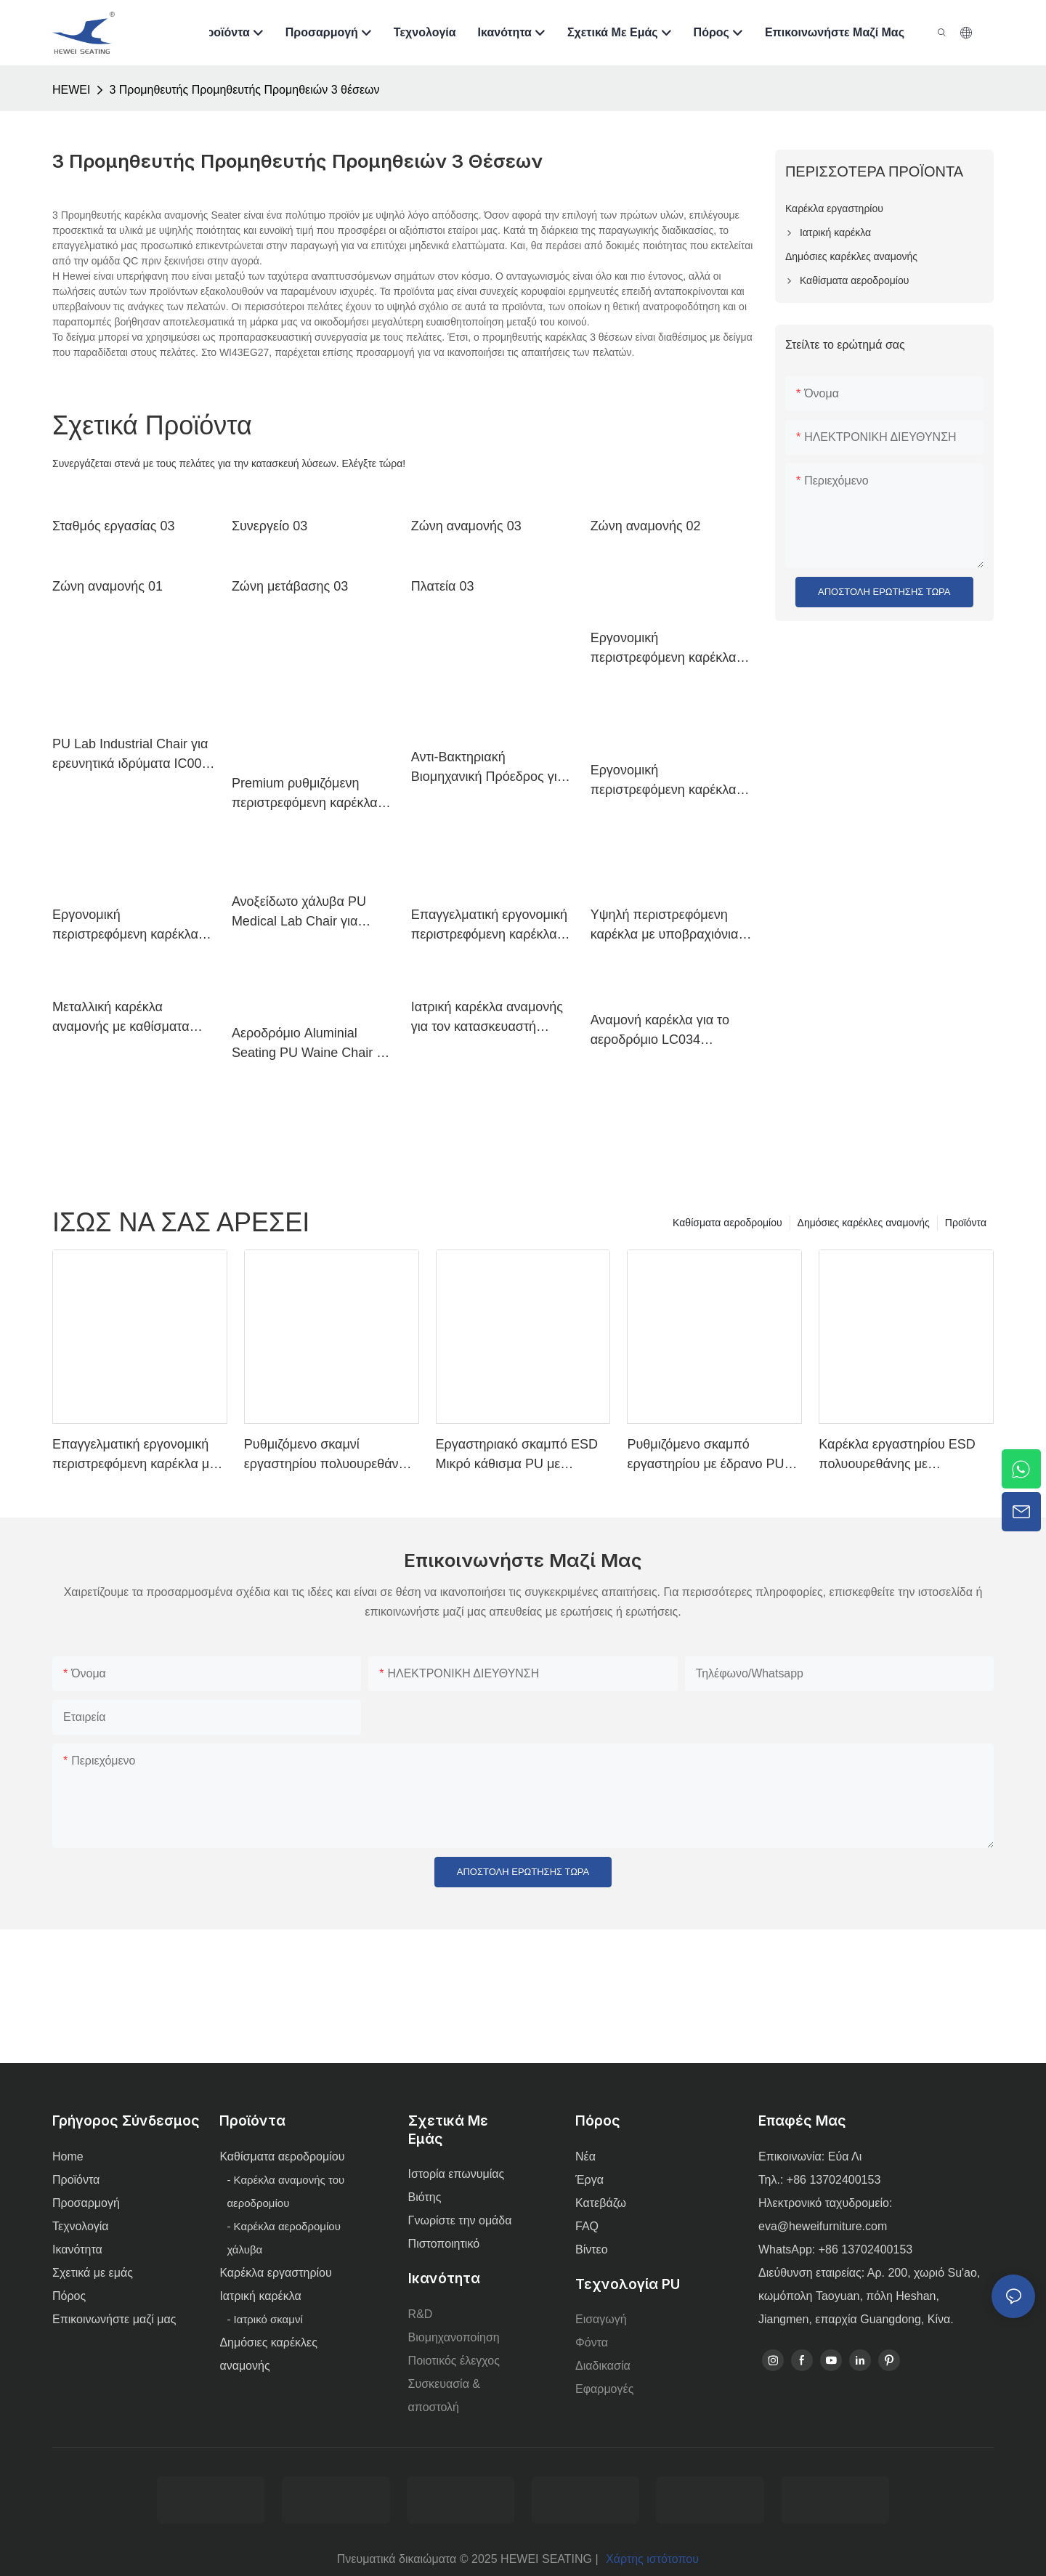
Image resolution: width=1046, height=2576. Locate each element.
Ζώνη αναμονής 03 (466, 526)
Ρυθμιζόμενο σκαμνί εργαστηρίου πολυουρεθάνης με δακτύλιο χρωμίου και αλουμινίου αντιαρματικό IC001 (328, 1455)
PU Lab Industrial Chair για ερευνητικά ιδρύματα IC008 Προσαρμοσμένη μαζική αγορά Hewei (130, 755)
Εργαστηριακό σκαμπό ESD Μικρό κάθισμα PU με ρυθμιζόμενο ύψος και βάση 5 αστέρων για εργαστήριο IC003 (521, 1455)
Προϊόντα (965, 1222)
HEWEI (71, 90)
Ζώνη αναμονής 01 (107, 586)
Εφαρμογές (604, 2389)
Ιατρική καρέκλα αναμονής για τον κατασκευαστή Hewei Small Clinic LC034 (487, 1018)
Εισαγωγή (601, 2319)
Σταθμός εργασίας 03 (113, 526)
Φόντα (591, 2342)
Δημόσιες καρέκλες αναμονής (864, 1222)
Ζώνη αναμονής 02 (646, 526)
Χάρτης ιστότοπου (652, 2559)
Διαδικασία (603, 2366)
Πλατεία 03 (442, 586)
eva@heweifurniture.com (822, 2226)
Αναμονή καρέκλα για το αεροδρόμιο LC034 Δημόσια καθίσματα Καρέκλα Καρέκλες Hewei (665, 1031)
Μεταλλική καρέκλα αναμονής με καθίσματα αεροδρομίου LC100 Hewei (130, 1018)
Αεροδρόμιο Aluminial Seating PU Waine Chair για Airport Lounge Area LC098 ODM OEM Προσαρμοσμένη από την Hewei (313, 1044)
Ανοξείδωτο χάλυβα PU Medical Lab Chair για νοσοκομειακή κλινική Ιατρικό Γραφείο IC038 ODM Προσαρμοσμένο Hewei (299, 912)
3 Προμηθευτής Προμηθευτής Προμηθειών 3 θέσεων (244, 90)
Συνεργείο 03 (269, 526)
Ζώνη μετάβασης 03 (290, 586)
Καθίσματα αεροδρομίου (727, 1222)
